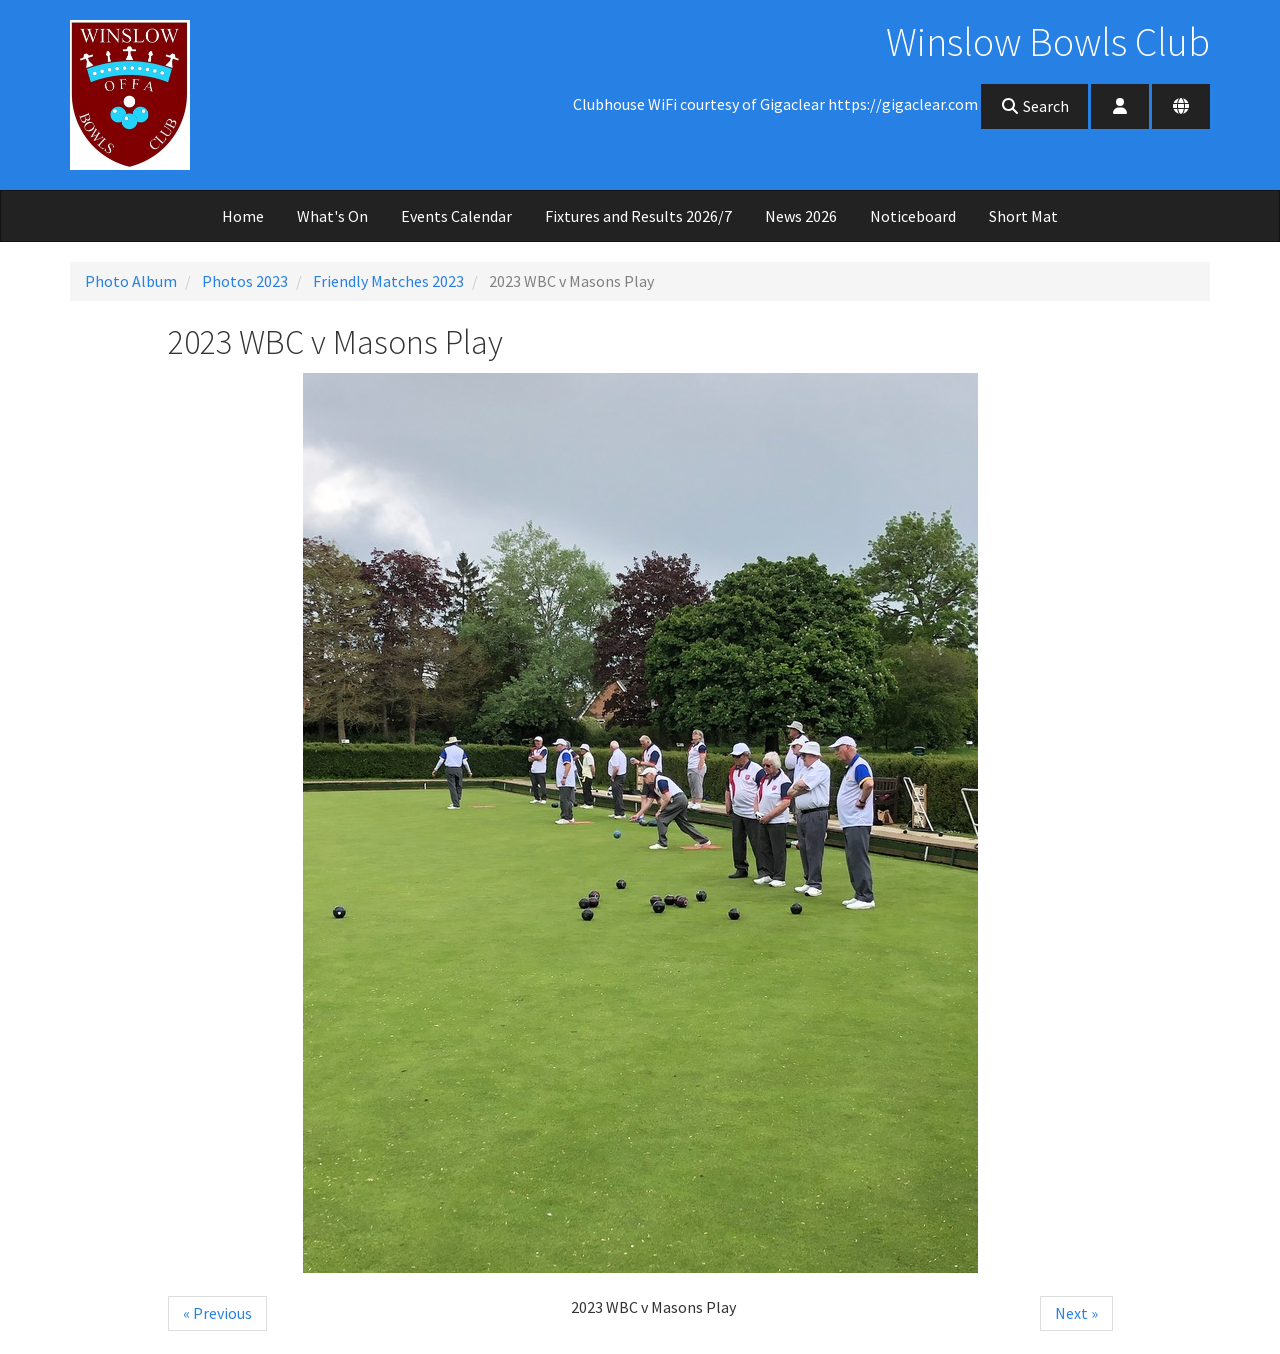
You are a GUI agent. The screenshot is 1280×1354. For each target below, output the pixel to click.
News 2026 (801, 216)
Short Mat (1023, 216)
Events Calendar (456, 216)
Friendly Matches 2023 (388, 281)
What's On (332, 216)
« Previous (217, 1313)
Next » (1076, 1313)
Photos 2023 (245, 281)
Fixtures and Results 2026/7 (638, 216)
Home (243, 216)
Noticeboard (913, 216)
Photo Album (131, 281)
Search (1034, 106)
